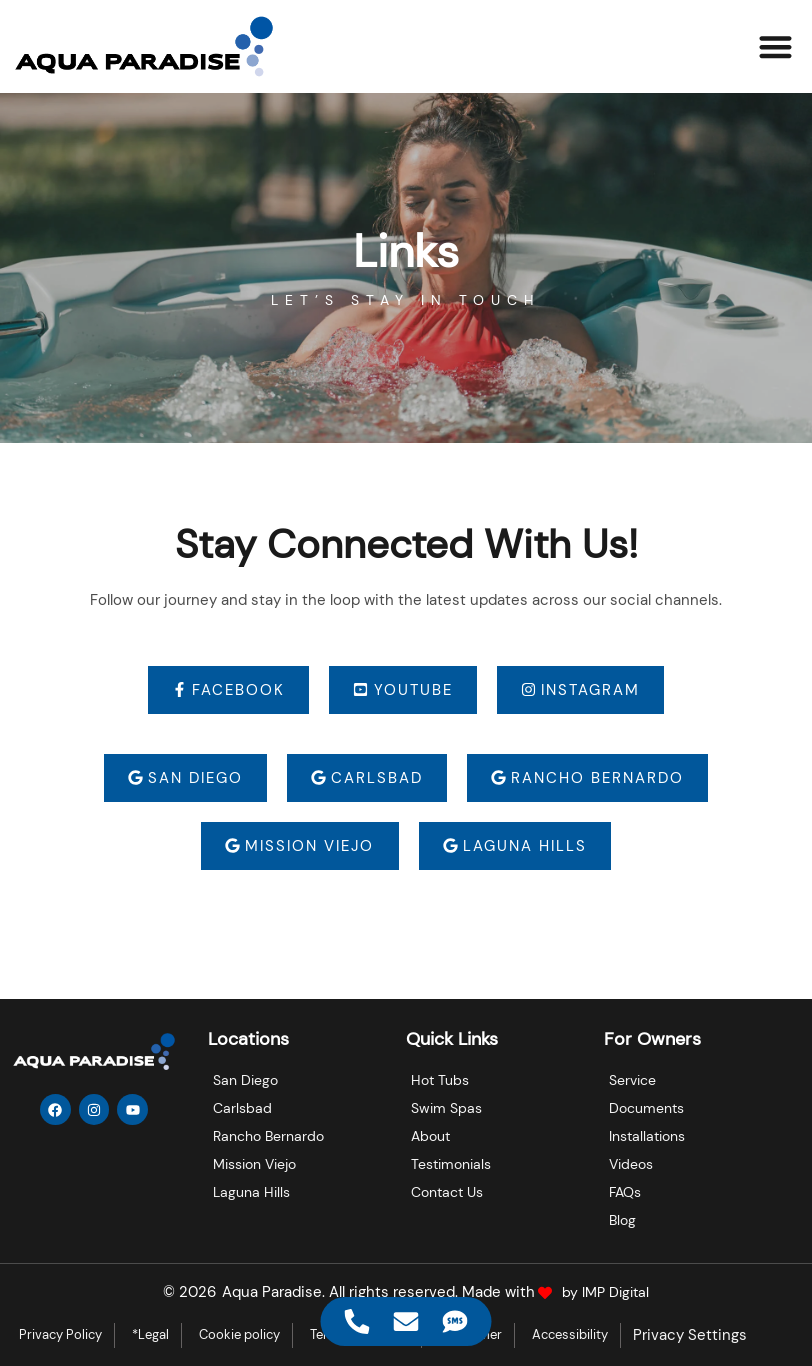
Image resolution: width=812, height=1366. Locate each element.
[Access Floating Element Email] (406, 1321)
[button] (776, 46)
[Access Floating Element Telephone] (357, 1321)
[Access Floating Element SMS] (455, 1321)
